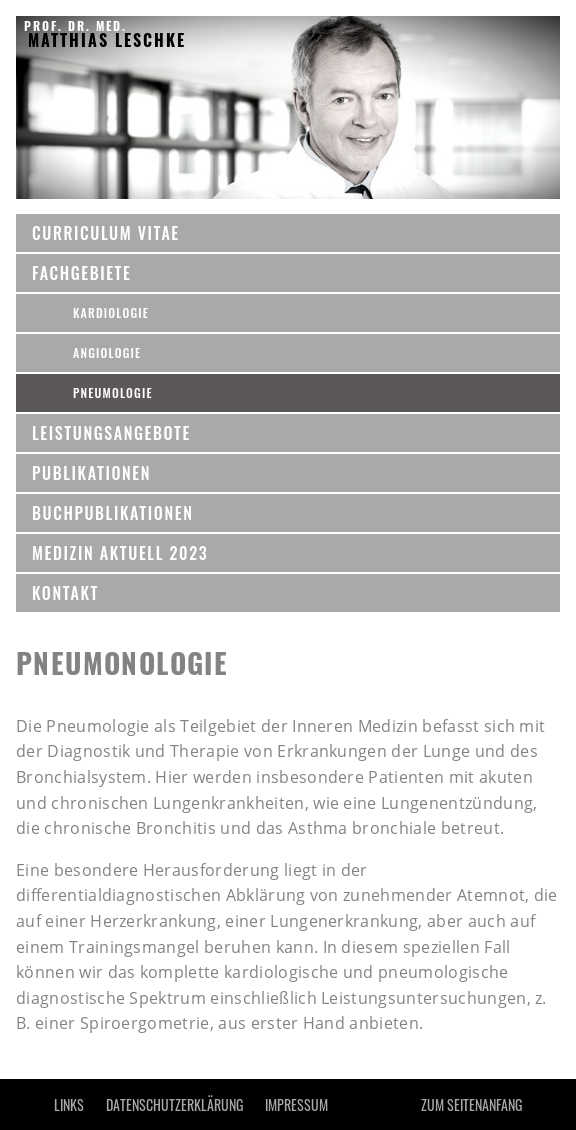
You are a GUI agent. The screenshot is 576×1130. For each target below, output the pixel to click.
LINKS (69, 1104)
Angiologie (107, 352)
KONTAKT (65, 593)
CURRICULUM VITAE (106, 233)
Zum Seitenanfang (471, 1104)
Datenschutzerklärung (174, 1104)
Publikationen (91, 473)
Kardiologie (111, 312)
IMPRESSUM (296, 1104)
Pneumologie (113, 392)
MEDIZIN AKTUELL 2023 (120, 553)
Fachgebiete (82, 273)
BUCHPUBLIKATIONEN (112, 513)
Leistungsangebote (111, 433)
